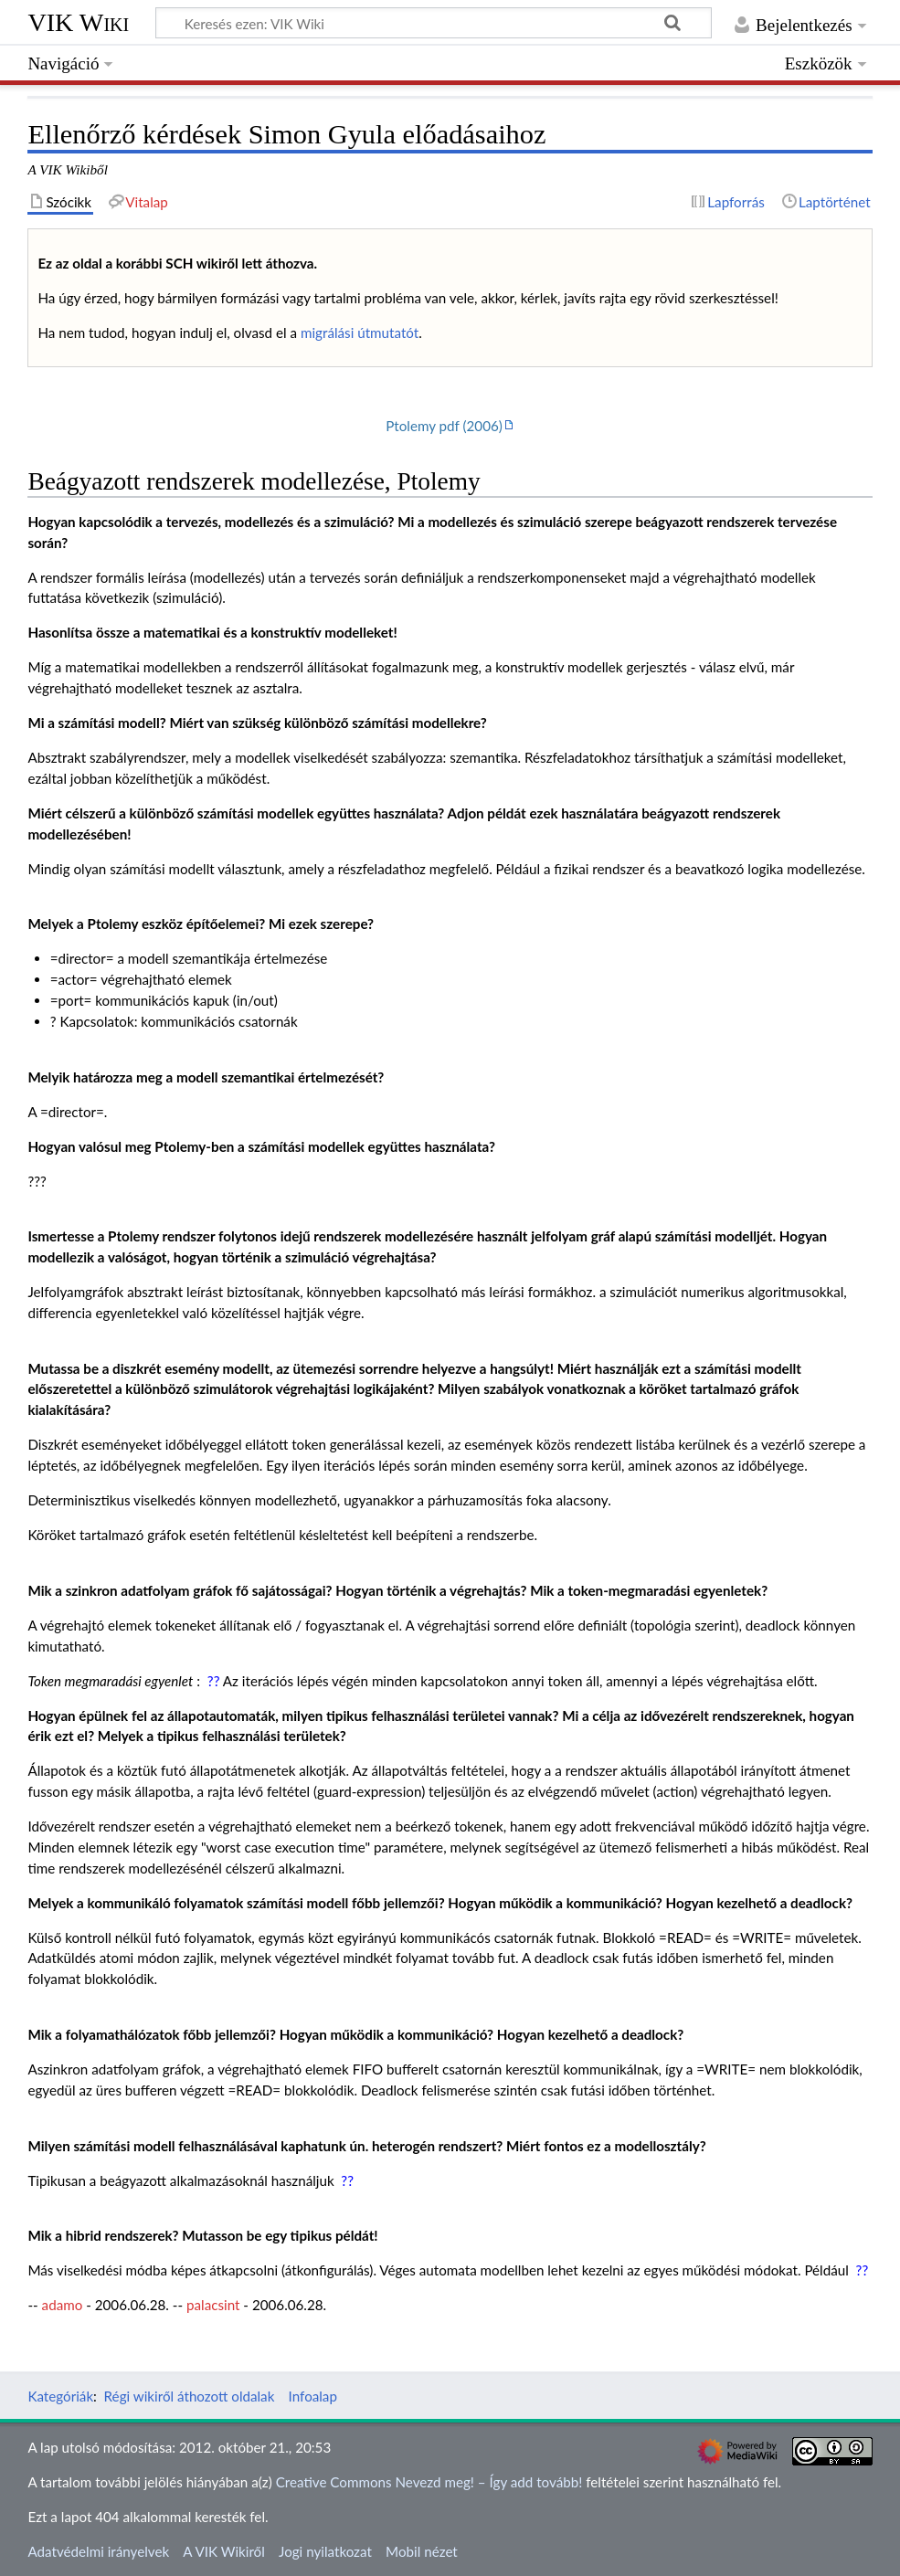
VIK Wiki (78, 22)
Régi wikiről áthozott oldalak (189, 2396)
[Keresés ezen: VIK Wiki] (433, 22)
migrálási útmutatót (359, 332)
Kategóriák (60, 2396)
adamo (62, 2304)
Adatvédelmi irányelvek (98, 2551)
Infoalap (313, 2396)
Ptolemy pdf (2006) (444, 425)
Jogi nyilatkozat (325, 2551)
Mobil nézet (422, 2551)
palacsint (212, 2304)
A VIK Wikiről (223, 2551)
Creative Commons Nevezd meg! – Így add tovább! (429, 2482)
